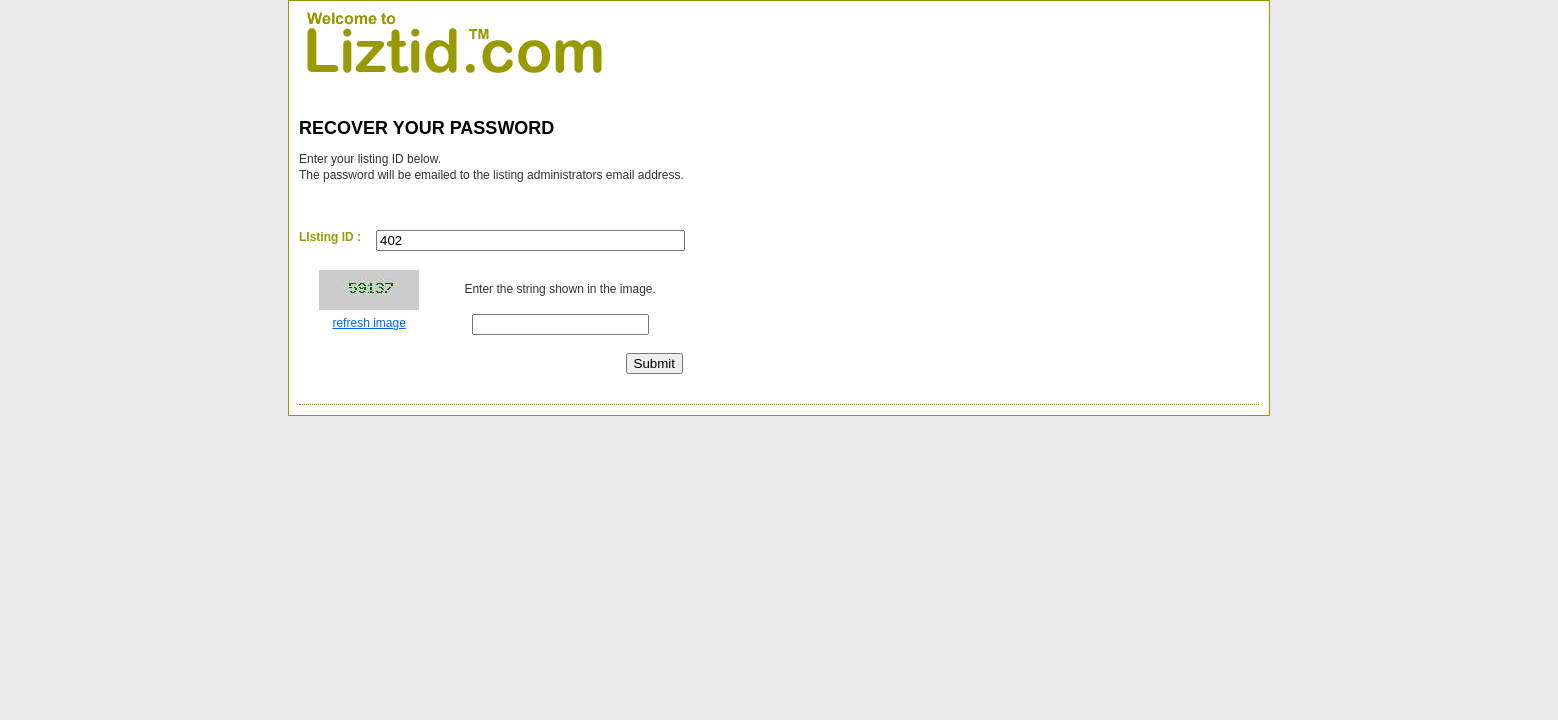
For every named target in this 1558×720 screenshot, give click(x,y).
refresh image (368, 323)
